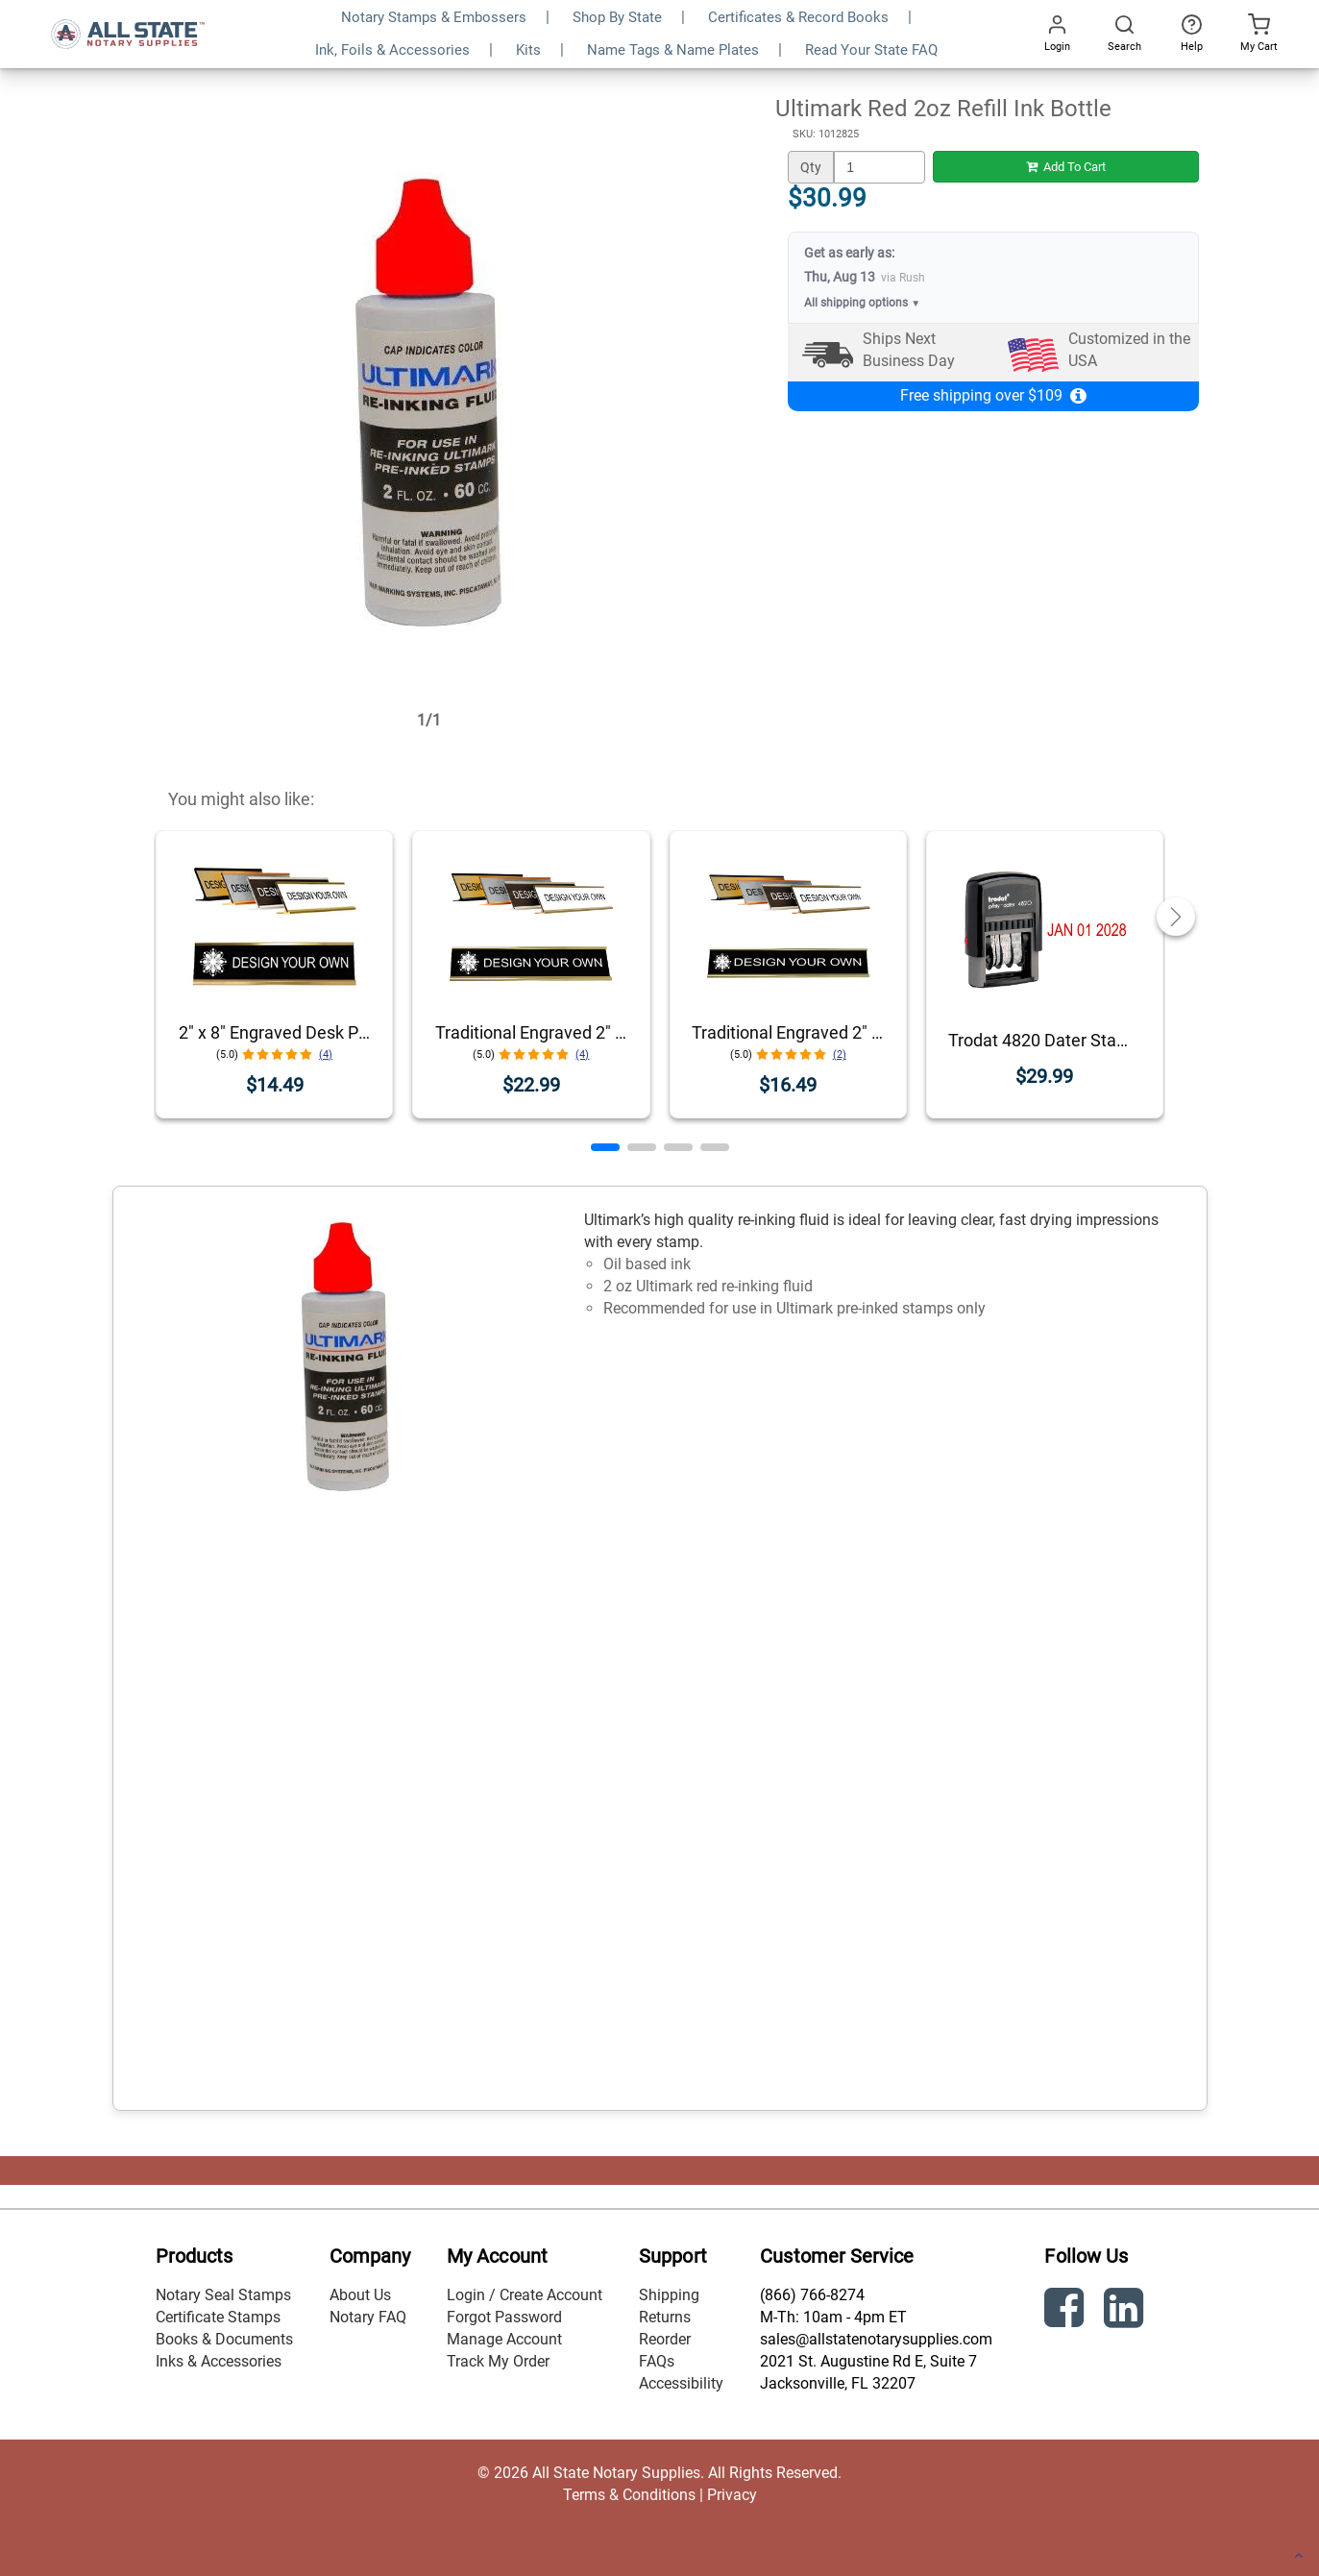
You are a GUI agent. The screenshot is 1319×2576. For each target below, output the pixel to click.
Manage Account (504, 2339)
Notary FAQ (368, 2317)
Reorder (665, 2339)
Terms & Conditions (629, 2495)
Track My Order (498, 2361)
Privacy (732, 2495)
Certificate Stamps (218, 2317)
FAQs (656, 2361)
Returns (665, 2317)
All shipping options (862, 303)
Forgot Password (504, 2317)
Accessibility (681, 2383)
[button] (605, 1147)
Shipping (669, 2295)
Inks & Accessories (218, 2361)
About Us (360, 2295)
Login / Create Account (524, 2295)
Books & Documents (224, 2339)
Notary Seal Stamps (223, 2295)
